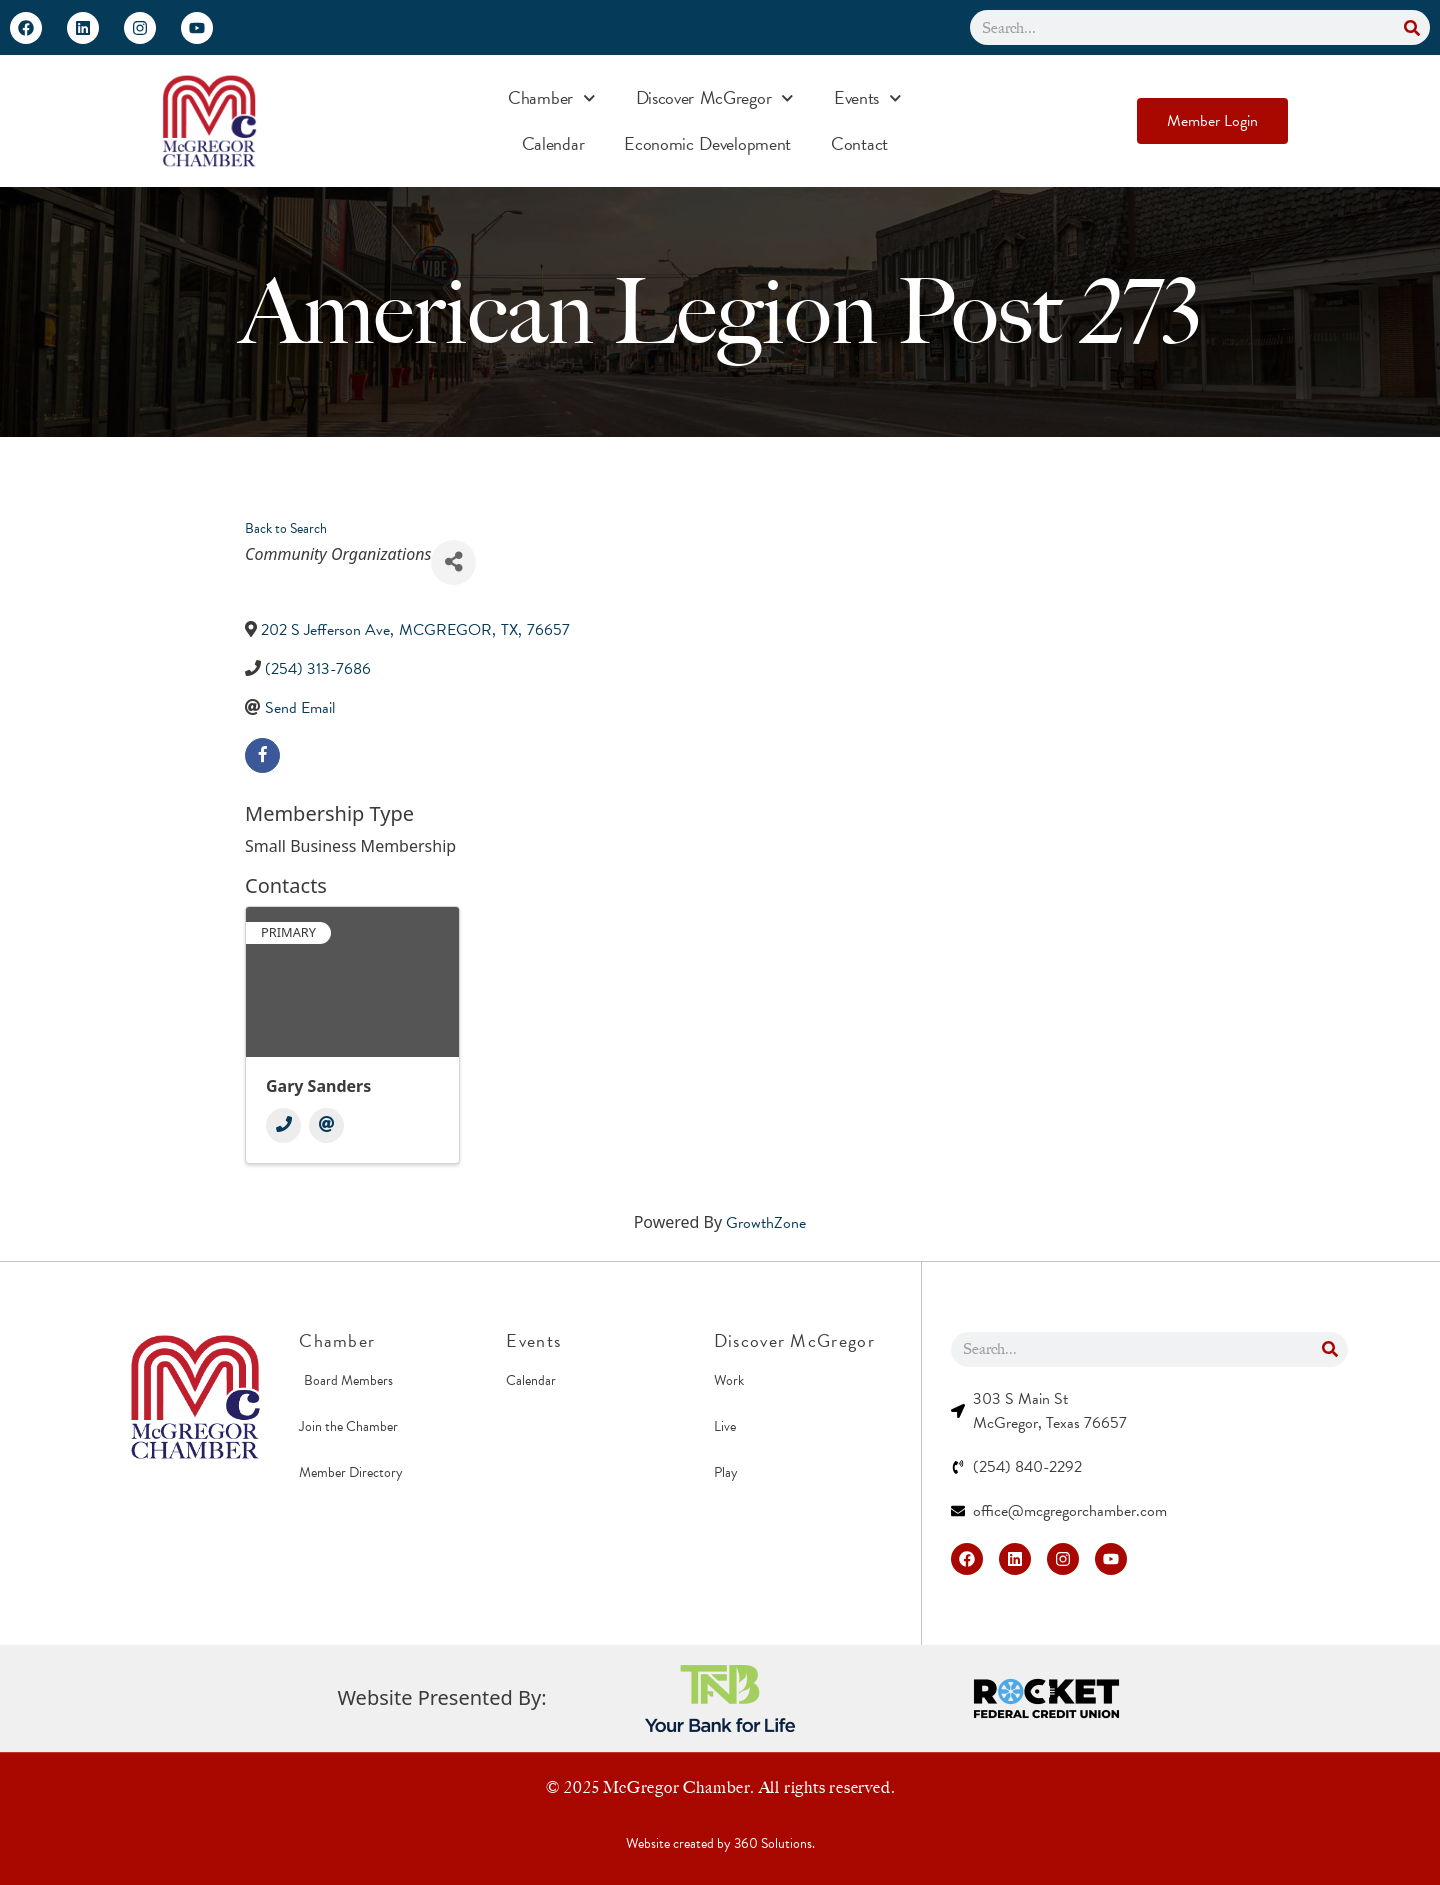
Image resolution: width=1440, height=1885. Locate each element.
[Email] (326, 1125)
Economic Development (707, 143)
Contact (859, 143)
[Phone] (283, 1125)
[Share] (453, 562)
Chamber (552, 98)
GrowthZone (766, 1223)
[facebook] (262, 755)
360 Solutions (773, 1843)
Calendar (553, 143)
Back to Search (286, 528)
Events (868, 98)
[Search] (1412, 27)
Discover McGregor (715, 98)
